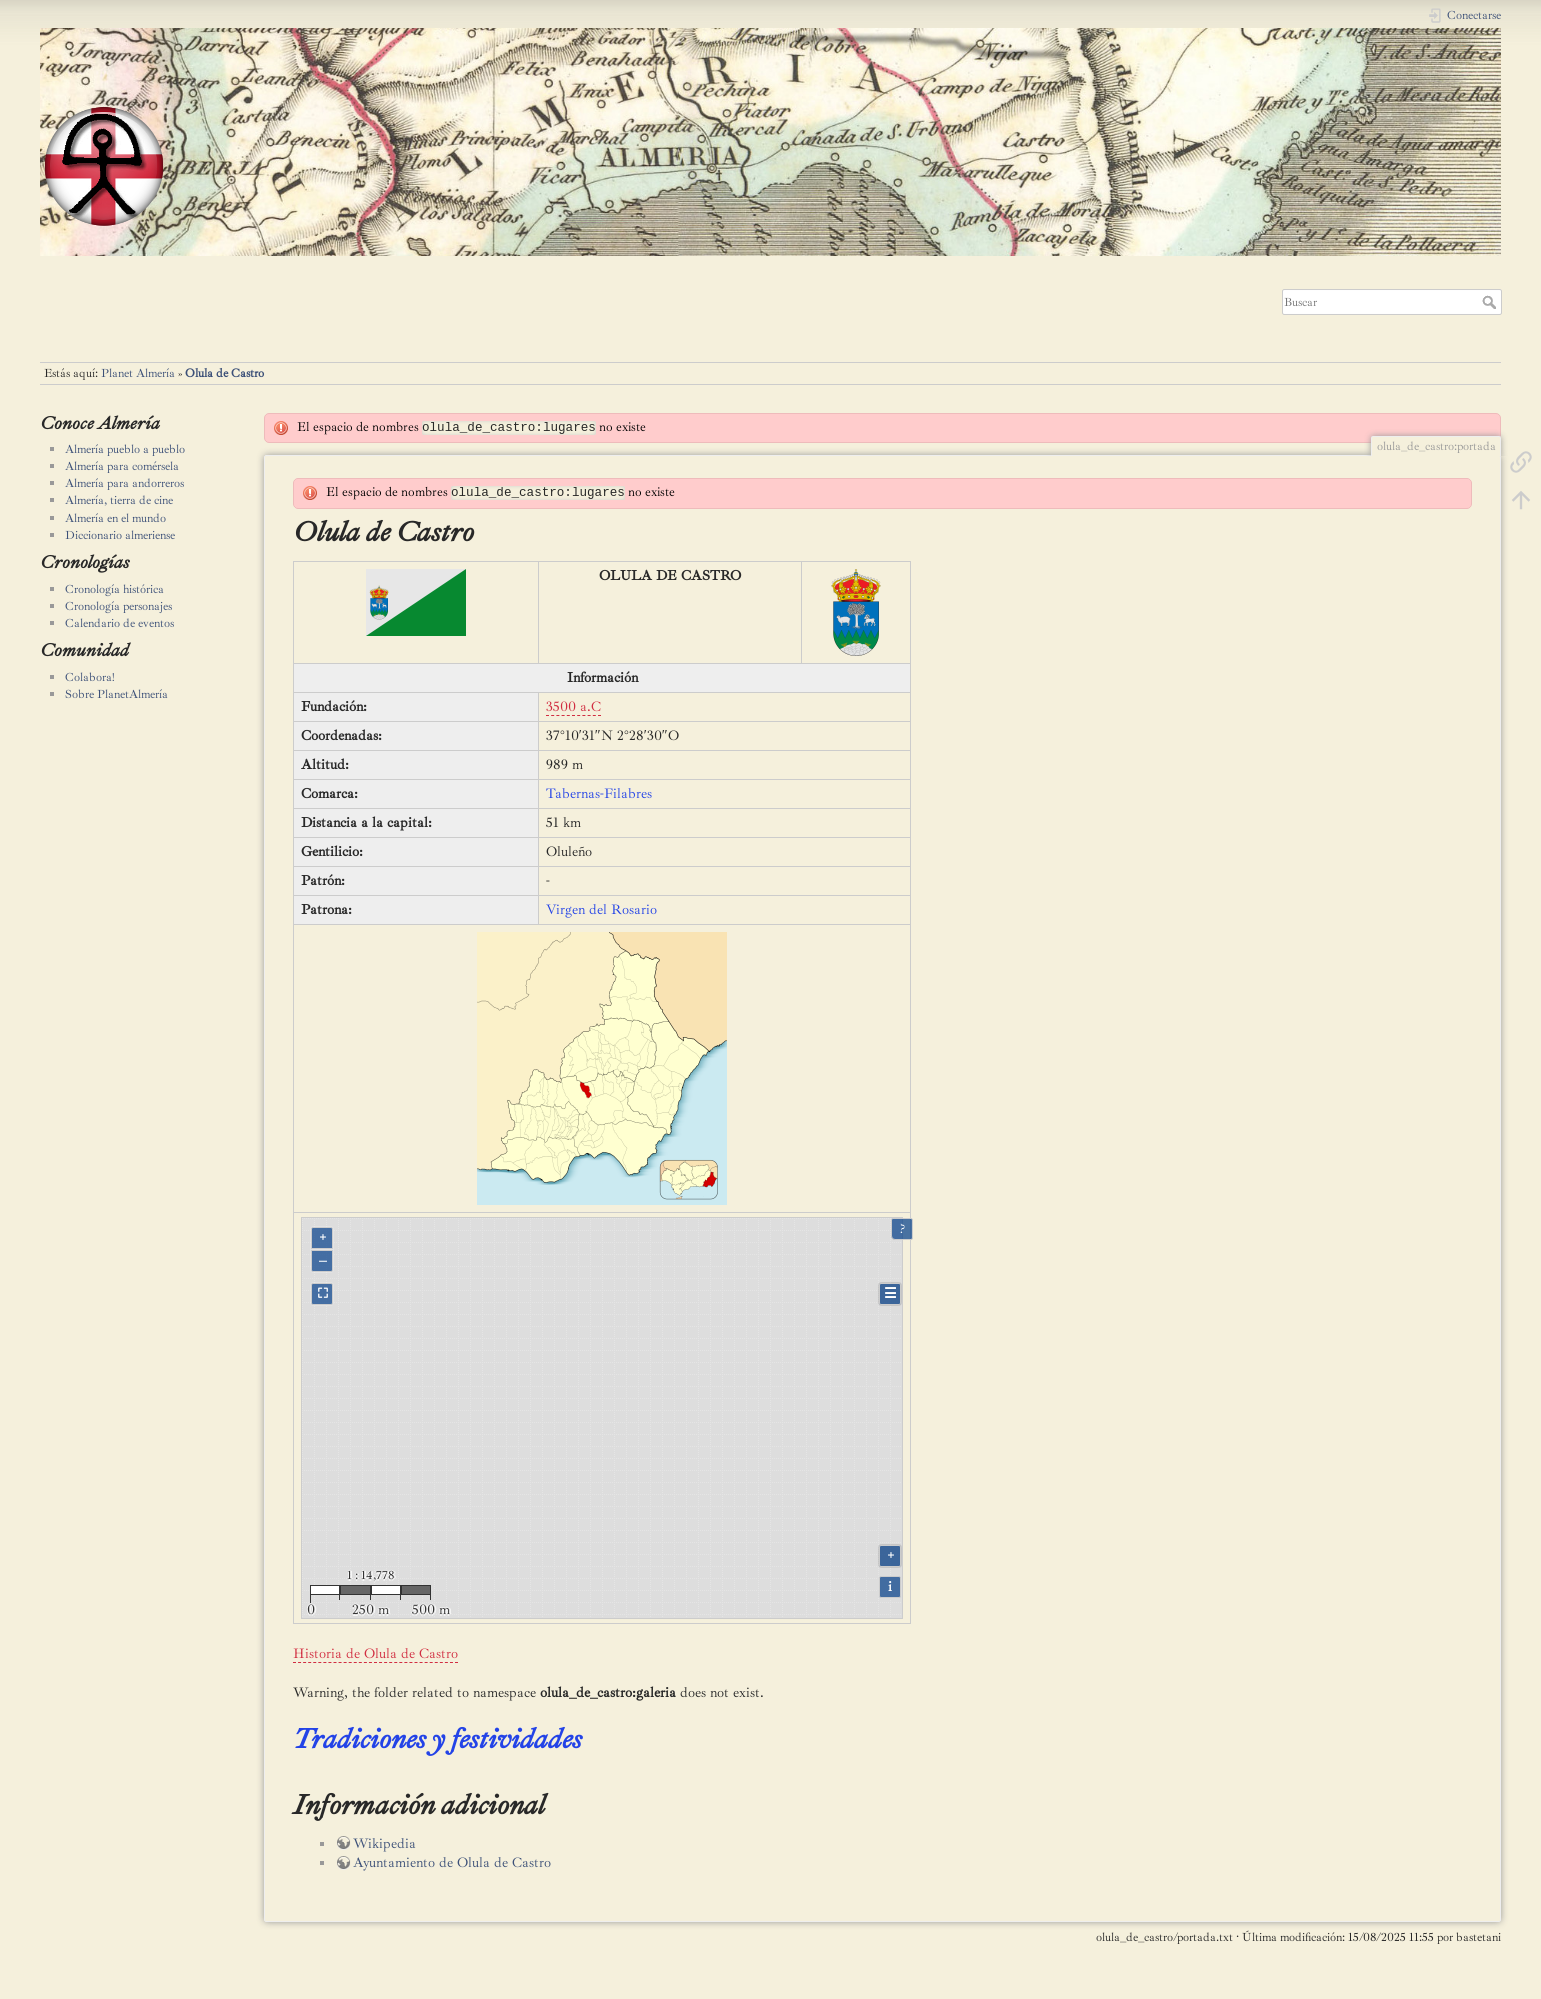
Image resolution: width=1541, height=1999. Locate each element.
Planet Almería (138, 373)
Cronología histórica (114, 589)
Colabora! (90, 677)
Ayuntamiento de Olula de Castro (452, 1862)
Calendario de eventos (119, 623)
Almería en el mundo (115, 518)
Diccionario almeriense (120, 535)
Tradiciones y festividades (437, 1738)
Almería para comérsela (122, 466)
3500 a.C (573, 706)
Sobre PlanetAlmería (116, 694)
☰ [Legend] (890, 1293)
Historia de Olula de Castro (375, 1653)
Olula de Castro (224, 373)
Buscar (1491, 302)
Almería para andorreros (124, 483)
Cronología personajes (118, 606)
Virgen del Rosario (601, 909)
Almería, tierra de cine (119, 500)
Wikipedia (384, 1843)
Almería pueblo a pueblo (125, 449)
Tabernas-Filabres (599, 793)
